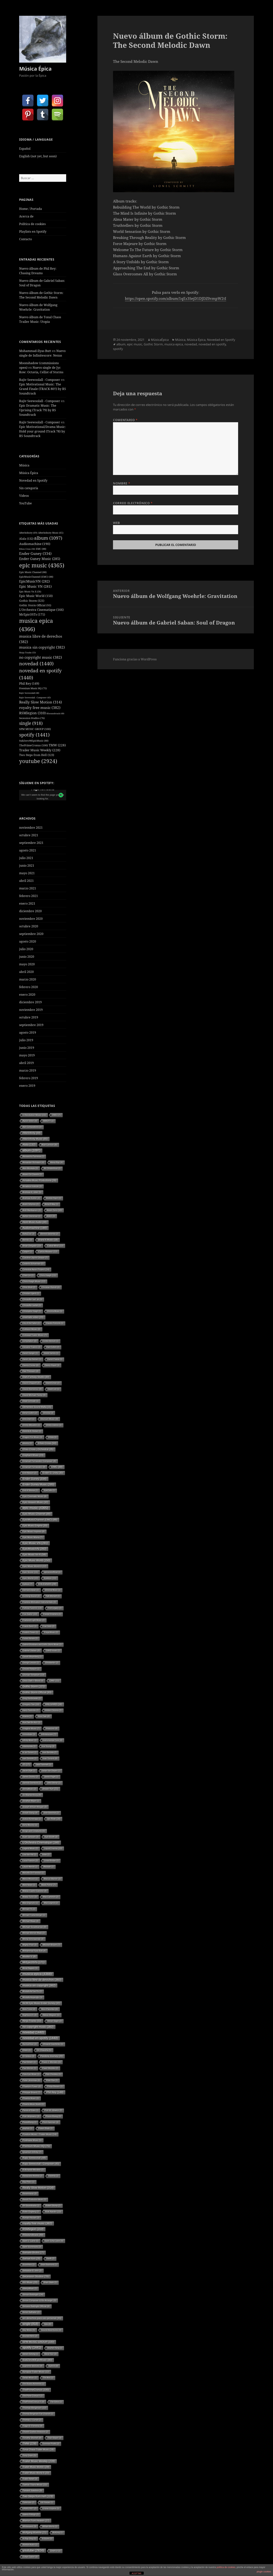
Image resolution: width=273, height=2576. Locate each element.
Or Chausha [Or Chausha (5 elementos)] (44, 2050)
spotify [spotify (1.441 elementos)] (34, 734)
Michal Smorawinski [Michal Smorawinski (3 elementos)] (33, 1939)
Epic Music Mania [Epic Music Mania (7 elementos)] (33, 1537)
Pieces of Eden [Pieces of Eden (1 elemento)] (30, 2110)
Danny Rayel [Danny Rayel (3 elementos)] (52, 1365)
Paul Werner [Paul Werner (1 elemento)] (29, 2068)
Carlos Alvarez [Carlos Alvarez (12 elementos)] (47, 1251)
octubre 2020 (28, 926)
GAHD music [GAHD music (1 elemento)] (53, 1651)
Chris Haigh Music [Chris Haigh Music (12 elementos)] (34, 1281)
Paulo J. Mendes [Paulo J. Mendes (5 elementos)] (51, 2062)
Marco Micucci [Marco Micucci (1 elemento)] (30, 1879)
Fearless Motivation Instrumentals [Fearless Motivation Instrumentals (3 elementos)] (39, 1602)
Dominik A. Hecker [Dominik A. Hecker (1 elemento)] (32, 1431)
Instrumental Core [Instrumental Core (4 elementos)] (52, 1740)
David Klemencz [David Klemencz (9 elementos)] (32, 1389)
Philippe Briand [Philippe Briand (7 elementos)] (31, 2092)
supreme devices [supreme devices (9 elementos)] (32, 2366)
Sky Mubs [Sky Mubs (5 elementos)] (29, 2330)
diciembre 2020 (30, 911)
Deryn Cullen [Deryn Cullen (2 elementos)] (30, 1413)
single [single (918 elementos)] (31, 723)
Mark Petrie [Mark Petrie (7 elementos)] (49, 1885)
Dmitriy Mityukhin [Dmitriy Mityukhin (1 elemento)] (31, 1425)
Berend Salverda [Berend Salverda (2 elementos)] (49, 1234)
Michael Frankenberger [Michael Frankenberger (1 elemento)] (34, 1915)
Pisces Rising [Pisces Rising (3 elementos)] (53, 2116)
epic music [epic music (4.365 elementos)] (41, 565)
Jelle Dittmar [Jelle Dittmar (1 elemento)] (54, 1783)
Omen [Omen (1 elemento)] (27, 2050)
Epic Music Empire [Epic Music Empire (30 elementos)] (35, 1525)
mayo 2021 (27, 873)
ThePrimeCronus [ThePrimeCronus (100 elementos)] (33, 745)
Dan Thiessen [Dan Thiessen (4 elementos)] (30, 1371)
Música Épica (35, 68)
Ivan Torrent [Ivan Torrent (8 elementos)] (50, 1758)
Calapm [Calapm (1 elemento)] (27, 1252)
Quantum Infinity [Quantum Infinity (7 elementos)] (32, 2152)
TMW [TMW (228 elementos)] (57, 745)
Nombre (121, 483)
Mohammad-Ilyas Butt (35, 351)
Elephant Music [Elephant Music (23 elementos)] (33, 1455)
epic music (134, 344)
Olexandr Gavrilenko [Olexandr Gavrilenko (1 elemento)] (53, 2044)
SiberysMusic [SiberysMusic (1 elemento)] (30, 2289)
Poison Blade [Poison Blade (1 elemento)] (46, 2128)
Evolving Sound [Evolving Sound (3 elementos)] (31, 1596)
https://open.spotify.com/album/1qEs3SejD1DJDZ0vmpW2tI (175, 298)
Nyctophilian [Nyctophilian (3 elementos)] (30, 2044)
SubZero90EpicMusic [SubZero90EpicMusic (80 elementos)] (34, 740)
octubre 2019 (28, 1017)
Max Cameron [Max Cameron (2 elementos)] (50, 1897)
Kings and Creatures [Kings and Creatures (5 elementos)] (34, 1831)
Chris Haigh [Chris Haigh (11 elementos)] (48, 1275)
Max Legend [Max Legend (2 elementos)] (51, 1903)
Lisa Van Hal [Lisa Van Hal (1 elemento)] (29, 1855)
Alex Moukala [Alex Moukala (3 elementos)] (30, 1168)
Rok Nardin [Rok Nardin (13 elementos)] (53, 2211)
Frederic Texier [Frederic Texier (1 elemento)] (30, 1632)
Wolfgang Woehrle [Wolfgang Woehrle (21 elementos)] (34, 2532)
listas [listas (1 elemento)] (46, 1855)
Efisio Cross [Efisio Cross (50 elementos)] (27, 548)
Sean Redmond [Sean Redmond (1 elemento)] (49, 2265)
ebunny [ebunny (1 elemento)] (27, 1443)
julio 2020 (26, 949)
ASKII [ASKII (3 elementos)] (51, 1216)
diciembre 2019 (30, 1002)
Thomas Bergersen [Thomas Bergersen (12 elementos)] (34, 2408)
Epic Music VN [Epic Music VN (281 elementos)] (35, 586)
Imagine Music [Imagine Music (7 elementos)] (31, 1728)
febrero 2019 (28, 1078)
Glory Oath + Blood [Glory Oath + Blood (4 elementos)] (33, 1681)
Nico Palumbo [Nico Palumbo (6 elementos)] (50, 2009)
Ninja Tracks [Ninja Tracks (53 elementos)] (27, 652)
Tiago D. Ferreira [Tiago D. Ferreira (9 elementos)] (32, 2426)
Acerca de (26, 216)
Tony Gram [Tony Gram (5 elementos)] (29, 2455)
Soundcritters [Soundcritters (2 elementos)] (30, 2336)
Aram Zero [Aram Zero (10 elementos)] (54, 1210)
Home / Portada (30, 209)
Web (116, 523)
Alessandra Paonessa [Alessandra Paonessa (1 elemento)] (33, 1156)
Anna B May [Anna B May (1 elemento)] (51, 1204)
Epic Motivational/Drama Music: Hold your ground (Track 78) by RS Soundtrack (42, 431)
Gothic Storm (153, 344)
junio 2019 (26, 1048)
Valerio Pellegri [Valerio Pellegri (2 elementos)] (31, 2515)
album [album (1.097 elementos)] (48, 538)
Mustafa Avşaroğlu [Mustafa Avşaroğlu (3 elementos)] (32, 1997)
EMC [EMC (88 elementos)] (41, 548)
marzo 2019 (27, 1070)
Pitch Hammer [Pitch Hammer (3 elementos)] (50, 2122)
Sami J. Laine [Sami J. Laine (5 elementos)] (30, 2241)
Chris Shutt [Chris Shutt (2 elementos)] (29, 1287)
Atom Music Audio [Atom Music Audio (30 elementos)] (35, 1222)
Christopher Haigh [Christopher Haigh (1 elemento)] (32, 1311)
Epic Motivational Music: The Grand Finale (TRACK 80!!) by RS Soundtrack (42, 388)
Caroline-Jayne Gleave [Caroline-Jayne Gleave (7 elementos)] (35, 1258)
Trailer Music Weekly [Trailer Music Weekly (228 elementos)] (39, 750)
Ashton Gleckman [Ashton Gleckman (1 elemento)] (32, 1216)
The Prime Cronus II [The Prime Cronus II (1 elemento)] (32, 2396)
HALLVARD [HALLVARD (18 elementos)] (54, 1704)
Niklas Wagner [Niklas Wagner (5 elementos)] (51, 2015)
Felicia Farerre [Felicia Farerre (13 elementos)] (32, 1608)
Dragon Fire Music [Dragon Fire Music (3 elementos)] (32, 1437)
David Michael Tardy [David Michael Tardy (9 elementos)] (34, 1395)
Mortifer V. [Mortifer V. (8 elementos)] (29, 1956)
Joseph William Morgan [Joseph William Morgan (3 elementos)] (35, 1807)
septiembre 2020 (31, 934)
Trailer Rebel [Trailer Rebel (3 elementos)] (30, 2479)
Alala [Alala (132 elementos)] (26, 538)
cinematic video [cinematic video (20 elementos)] (33, 1317)
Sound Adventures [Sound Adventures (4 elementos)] (51, 2330)
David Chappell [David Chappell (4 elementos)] (31, 1383)
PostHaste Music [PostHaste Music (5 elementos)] (32, 2140)
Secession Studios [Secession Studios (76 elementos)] (32, 718)
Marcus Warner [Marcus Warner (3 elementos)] (52, 1879)
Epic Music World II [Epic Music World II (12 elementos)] (34, 1566)
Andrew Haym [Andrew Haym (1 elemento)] (53, 1198)
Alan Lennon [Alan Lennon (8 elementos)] (49, 1145)
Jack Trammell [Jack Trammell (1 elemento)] (43, 1765)
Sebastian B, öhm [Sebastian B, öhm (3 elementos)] (32, 2271)
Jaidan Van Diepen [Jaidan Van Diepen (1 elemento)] (51, 1771)
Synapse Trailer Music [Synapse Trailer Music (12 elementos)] (36, 2371)
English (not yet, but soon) (38, 156)
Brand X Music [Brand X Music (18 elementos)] (48, 1240)
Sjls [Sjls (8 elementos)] (47, 2324)
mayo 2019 (27, 1055)
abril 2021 (26, 881)
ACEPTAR (136, 2573)
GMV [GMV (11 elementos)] (54, 1680)
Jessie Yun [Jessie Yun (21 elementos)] (50, 1789)
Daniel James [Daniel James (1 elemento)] (51, 1353)
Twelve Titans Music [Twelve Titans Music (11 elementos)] (35, 2484)
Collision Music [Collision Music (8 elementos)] (31, 1329)
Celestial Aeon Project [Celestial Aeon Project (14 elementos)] (36, 1269)
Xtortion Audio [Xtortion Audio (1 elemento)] (30, 2545)
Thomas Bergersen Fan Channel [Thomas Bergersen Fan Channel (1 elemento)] (38, 2414)
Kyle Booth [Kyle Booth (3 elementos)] (51, 1837)
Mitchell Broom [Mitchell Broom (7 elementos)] (51, 1945)
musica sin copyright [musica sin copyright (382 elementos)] (42, 647)
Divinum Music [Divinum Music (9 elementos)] (49, 1419)
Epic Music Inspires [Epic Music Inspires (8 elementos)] (34, 1531)
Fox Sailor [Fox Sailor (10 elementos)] (30, 1614)
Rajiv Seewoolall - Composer (39, 380)
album (121, 344)
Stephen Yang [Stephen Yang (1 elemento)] (54, 2348)
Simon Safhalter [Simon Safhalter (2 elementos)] (31, 2312)
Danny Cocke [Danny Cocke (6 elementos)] (31, 1365)
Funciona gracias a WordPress (135, 659)
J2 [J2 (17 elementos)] (26, 1764)
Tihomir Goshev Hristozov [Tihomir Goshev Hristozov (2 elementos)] (35, 2432)
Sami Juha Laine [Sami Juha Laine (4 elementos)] (54, 2241)
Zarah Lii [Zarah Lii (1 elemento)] (55, 2551)
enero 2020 (27, 994)
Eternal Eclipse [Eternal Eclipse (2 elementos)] (31, 1590)
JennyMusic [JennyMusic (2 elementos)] (29, 1789)
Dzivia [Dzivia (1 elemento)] (52, 1437)
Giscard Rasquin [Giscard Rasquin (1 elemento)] (31, 1669)
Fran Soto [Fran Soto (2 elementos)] (48, 1626)
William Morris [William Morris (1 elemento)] (49, 2527)
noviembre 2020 (31, 919)
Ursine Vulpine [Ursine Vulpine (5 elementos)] (51, 2508)
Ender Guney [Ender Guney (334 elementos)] (35, 553)
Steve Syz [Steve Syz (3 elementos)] (51, 2354)
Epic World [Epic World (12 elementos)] (30, 1578)
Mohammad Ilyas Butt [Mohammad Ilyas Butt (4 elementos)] (34, 1951)
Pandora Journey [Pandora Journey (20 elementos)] (52, 2056)
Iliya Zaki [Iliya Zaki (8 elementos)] (44, 1716)
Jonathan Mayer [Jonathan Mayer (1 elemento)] (31, 1801)
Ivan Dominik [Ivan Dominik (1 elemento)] (30, 1759)
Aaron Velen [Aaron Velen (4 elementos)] (30, 1121)
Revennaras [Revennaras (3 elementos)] (30, 2193)
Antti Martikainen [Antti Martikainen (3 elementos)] (32, 1210)
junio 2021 (26, 865)
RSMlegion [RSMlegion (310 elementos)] (32, 712)
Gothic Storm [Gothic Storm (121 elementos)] (31, 600)
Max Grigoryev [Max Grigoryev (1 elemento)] (30, 1903)
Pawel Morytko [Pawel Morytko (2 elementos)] (50, 2068)
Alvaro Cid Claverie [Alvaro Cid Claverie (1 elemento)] (32, 1174)
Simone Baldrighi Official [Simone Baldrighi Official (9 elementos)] (36, 2306)
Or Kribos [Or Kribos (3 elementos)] (28, 2056)
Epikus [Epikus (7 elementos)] (27, 1584)
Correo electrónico (133, 503)
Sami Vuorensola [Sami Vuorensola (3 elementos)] (32, 2247)
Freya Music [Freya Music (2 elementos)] (51, 1632)
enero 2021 (27, 903)
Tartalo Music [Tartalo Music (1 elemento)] (30, 2378)
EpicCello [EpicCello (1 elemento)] (49, 1490)
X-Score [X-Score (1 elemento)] (47, 2539)
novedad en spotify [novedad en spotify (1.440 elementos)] (40, 2038)
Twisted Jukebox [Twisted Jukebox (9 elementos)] (32, 2490)
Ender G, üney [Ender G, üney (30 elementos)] (53, 1473)
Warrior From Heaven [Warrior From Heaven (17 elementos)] (36, 2520)
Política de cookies (32, 224)
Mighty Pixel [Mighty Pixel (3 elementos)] (30, 1945)
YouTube (25, 503)
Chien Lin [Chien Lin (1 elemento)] (28, 1275)
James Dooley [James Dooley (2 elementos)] (30, 1777)
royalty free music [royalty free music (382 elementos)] (39, 707)
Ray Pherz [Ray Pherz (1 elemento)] (29, 2182)
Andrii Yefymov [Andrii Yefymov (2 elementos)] (31, 1204)
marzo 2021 (27, 888)
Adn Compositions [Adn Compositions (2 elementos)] (32, 1127)
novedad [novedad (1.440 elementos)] (36, 663)
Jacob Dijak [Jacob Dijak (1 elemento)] (29, 1771)
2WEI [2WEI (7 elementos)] (56, 1115)
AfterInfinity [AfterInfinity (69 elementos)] (28, 532)
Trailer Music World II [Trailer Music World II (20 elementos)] (36, 2473)
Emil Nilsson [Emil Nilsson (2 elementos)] (30, 1473)
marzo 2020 (27, 979)
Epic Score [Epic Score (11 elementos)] (30, 1572)
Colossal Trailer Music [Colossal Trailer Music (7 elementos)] (35, 1335)
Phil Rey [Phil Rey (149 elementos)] (29, 683)
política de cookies (226, 2567)
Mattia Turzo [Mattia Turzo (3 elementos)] (30, 1897)
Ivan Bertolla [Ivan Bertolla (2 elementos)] (49, 1752)
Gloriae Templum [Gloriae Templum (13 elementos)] (33, 1674)
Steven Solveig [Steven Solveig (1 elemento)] (30, 2354)
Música (24, 465)
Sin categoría (28, 488)
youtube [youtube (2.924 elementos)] (38, 761)
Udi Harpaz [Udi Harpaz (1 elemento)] (47, 2502)
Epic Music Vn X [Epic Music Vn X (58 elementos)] (30, 591)
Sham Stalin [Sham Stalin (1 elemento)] (50, 2282)
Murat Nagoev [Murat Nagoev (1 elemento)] (30, 1968)
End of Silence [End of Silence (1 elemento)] (30, 1490)
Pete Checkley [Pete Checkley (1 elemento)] (53, 2074)
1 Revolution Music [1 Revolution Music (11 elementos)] (34, 1115)
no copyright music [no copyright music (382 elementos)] (40, 657)
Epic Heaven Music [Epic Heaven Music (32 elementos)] (35, 1502)
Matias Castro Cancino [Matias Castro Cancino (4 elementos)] (35, 1891)
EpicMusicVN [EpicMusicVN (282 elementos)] (34, 581)
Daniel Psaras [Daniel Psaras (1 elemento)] (55, 1359)
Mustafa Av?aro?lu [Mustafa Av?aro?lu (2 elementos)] (32, 1991)
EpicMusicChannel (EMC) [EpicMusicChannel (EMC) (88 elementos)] (36, 576)
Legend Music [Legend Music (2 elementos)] (30, 1849)
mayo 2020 (27, 964)
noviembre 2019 (31, 1010)
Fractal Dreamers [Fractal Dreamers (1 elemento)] (52, 1614)
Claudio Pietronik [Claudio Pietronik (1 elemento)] (54, 1323)
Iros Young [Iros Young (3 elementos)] (48, 1746)
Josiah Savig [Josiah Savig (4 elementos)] (30, 1813)
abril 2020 (26, 972)
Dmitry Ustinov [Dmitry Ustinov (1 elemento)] (53, 1425)
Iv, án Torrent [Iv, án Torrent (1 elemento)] (29, 1752)
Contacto (25, 239)
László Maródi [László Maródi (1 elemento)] (30, 1867)
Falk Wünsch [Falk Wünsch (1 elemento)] (53, 1596)
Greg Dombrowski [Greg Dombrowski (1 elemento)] (32, 1698)
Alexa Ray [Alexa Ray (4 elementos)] (56, 1162)
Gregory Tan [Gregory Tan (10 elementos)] (31, 1704)
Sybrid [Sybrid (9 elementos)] (53, 2366)
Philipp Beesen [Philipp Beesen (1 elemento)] (55, 2086)
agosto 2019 (27, 1032)
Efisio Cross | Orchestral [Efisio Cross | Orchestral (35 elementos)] (38, 1449)
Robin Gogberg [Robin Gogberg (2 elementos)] (31, 2212)
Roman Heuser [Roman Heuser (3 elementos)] (31, 2218)
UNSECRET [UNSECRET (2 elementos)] (29, 2508)
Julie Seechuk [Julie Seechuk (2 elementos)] (51, 1813)
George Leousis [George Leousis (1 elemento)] (31, 1663)
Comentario (125, 420)
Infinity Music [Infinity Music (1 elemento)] (30, 1740)
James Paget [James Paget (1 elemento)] (51, 1777)
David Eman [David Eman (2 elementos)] (53, 1383)
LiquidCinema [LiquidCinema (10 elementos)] (53, 1848)
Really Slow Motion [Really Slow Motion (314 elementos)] (40, 702)
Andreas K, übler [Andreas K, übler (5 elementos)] (32, 1192)
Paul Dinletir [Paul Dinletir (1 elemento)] (29, 2062)
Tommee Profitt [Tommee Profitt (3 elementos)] (51, 2444)
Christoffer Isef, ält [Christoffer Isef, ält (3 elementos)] (32, 1299)
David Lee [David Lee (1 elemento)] (53, 1389)
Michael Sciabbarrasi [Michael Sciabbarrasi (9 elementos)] (34, 1927)
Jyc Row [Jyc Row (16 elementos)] (53, 1819)
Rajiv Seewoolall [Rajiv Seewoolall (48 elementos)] (29, 692)
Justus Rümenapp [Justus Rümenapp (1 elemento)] (32, 1819)
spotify (118, 349)
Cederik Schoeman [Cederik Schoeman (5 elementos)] (33, 1263)
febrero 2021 (28, 896)
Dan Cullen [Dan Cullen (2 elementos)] (53, 1347)
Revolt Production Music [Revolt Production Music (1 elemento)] (34, 2200)
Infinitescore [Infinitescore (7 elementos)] (48, 1734)
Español (25, 148)
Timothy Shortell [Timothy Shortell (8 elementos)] (32, 2438)
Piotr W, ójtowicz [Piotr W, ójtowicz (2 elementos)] (53, 2110)
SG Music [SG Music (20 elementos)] (30, 2282)
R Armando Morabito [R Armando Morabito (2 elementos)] (33, 2170)
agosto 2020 (27, 941)
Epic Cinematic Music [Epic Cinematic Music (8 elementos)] (35, 1496)
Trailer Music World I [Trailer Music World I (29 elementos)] (36, 2467)
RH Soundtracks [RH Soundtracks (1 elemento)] (31, 2206)
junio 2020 (26, 956)
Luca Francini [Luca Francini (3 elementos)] (30, 1860)
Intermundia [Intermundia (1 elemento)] (29, 1746)
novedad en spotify (212, 344)
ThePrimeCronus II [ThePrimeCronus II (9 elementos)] (33, 2402)
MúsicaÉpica (160, 340)
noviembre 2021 (31, 827)
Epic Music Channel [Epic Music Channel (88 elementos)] (33, 572)
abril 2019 (26, 1063)
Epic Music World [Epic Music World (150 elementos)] (36, 596)
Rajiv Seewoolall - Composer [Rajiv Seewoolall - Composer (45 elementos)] (35, 697)
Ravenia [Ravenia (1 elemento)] (53, 2176)
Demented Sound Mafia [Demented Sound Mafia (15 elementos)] (37, 1407)
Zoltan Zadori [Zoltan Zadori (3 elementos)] (30, 2557)
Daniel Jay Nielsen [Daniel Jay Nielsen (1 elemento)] (32, 1359)
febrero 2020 (28, 987)
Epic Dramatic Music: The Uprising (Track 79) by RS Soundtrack (37, 410)
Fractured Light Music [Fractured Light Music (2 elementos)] (34, 1620)
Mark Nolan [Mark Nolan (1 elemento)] (29, 1885)
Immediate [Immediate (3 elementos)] (29, 1734)
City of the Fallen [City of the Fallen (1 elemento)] (31, 1323)
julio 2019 (26, 1040)
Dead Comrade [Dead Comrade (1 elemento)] (30, 1401)
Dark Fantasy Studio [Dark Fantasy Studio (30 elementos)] (36, 1377)
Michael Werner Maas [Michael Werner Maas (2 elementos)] (34, 1933)
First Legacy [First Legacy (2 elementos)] (55, 1608)
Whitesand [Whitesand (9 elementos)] (29, 2526)
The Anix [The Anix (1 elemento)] (48, 2378)
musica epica (173, 344)
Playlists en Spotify (32, 231)
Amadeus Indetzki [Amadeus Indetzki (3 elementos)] (32, 1186)
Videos (24, 496)
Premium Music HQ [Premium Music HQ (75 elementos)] (33, 688)
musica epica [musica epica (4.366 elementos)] (37, 1974)
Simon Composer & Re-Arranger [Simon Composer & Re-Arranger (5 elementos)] (39, 2300)
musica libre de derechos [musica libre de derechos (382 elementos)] (42, 1979)
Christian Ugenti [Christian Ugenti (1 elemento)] (31, 1293)
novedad (190, 344)
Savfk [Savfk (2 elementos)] (50, 2259)
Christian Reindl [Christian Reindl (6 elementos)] (51, 1287)
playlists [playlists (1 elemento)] (27, 2128)
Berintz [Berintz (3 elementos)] (27, 1240)
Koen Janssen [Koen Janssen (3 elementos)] (30, 1837)
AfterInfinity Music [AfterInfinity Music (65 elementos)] (50, 532)
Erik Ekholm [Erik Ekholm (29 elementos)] (47, 1584)
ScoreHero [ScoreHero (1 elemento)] (29, 2265)
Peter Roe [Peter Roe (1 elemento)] (52, 2080)
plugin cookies (264, 2571)
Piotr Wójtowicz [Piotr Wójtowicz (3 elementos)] (31, 2116)
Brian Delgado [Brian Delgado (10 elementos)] (32, 1246)
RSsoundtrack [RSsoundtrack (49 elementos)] (55, 713)
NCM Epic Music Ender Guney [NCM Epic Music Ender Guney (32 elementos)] (41, 2003)
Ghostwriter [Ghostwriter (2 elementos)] (51, 1663)
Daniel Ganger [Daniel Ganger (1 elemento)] (30, 1353)
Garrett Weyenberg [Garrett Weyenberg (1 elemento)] (32, 1657)
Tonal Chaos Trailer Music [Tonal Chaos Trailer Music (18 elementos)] (38, 2449)
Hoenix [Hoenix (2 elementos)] (27, 1716)
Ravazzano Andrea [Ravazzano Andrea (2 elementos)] (32, 2176)
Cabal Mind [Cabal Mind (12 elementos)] (55, 1245)
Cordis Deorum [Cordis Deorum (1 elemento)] (50, 1341)
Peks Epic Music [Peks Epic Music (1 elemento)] (31, 2074)
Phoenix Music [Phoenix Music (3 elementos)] (31, 2098)
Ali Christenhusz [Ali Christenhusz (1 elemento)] (52, 1168)
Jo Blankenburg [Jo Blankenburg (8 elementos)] (32, 1795)
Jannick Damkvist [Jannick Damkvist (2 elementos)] (32, 1783)
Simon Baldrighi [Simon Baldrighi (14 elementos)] (33, 2294)
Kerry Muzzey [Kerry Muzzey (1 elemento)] (30, 1825)
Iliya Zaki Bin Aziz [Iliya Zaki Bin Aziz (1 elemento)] (31, 1723)
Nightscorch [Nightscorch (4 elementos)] (30, 2015)
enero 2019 (27, 1086)
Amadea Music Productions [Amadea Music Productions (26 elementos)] (39, 1180)
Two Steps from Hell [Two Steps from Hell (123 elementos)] (36, 755)
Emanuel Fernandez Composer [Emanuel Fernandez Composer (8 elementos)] (39, 1461)
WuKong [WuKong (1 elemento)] (58, 2533)
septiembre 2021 (31, 843)
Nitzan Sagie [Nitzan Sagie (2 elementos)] (55, 2021)
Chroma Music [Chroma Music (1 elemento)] (54, 1311)
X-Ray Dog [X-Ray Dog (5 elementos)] (29, 2538)
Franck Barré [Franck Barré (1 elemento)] (30, 1626)
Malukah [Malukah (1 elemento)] (49, 1867)
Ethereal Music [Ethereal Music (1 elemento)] (52, 1590)
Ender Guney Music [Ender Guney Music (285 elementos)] (39, 558)
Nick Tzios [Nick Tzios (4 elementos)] (29, 2009)
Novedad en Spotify (33, 480)
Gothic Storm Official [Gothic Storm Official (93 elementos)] (35, 605)
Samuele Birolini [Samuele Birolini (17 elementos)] (33, 2252)
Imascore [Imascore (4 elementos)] (51, 1728)
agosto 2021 (27, 850)
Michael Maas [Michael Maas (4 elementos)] (30, 1921)
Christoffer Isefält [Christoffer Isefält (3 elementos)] (32, 1305)
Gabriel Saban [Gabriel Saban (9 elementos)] (31, 1650)
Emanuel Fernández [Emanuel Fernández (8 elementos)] (34, 1467)
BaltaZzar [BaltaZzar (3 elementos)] (28, 1234)
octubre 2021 (28, 835)
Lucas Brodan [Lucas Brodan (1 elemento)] (51, 1861)
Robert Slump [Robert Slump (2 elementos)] (53, 2206)
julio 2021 (26, 858)
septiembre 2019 (31, 1025)
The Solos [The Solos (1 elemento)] (56, 2402)
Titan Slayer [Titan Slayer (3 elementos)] (54, 2438)
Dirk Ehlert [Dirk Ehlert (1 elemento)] (29, 1419)
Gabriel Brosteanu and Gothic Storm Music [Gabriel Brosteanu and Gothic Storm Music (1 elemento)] (42, 1645)
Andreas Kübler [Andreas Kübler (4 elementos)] (31, 1198)
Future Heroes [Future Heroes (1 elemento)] (30, 1638)
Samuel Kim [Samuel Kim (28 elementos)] (31, 2258)
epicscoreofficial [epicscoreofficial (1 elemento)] (52, 1572)
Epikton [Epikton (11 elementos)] (50, 1578)
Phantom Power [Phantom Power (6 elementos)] (32, 2086)
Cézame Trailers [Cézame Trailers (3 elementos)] (31, 1347)
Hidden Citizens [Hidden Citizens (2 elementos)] (53, 1710)
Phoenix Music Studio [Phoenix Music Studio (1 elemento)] (33, 2104)
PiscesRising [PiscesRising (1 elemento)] (29, 2122)
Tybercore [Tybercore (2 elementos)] (29, 2502)
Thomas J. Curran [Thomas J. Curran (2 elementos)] (32, 2420)
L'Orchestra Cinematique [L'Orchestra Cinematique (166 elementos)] (41, 610)
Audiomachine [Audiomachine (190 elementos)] (34, 544)
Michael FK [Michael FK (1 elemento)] (29, 1909)
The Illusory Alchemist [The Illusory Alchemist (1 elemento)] (33, 2384)
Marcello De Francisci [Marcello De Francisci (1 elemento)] (33, 1873)
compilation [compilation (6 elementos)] (30, 1341)
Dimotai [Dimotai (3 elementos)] (48, 1413)
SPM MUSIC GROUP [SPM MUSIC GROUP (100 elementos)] (35, 729)
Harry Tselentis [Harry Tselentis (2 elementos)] (31, 1710)
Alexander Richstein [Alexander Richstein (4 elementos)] (33, 1162)
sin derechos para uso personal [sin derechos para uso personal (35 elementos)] (42, 2318)
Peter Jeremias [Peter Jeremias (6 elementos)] (31, 2080)
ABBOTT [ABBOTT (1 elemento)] (48, 1121)
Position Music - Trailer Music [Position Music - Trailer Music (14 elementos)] (39, 2134)
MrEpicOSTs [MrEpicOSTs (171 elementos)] (32, 614)
